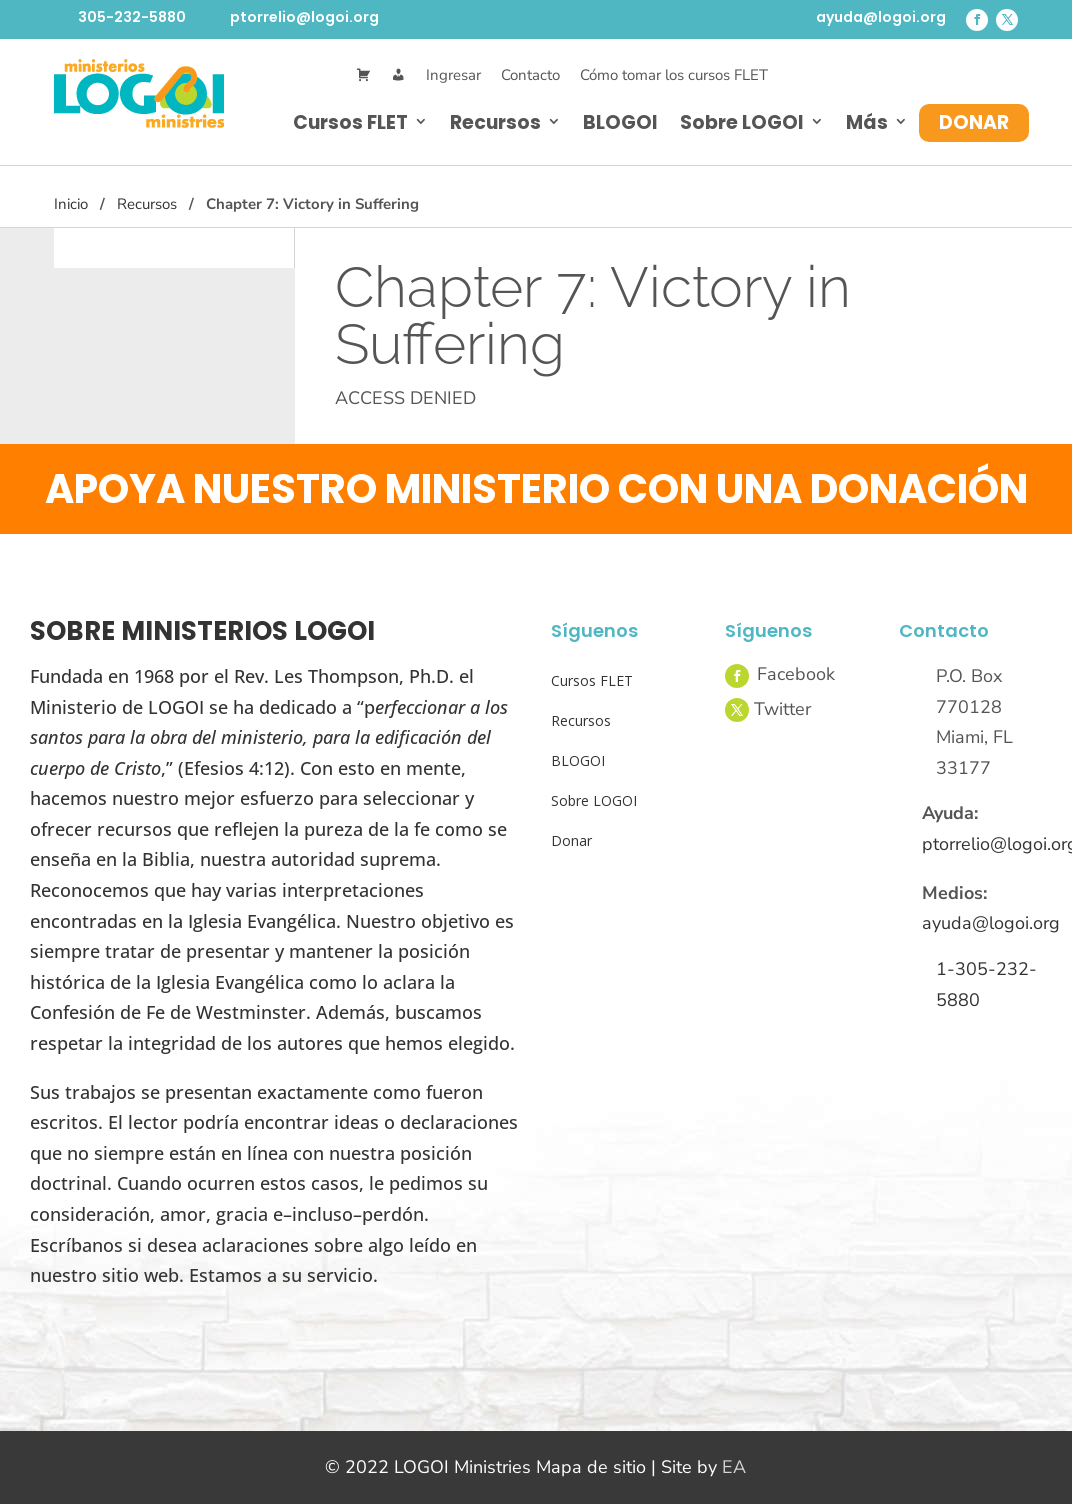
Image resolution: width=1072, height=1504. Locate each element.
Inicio (71, 204)
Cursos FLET (350, 122)
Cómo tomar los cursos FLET (674, 75)
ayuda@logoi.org (881, 17)
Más (867, 122)
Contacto (530, 75)
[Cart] (363, 75)
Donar (974, 122)
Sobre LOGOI (742, 122)
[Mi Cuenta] (398, 75)
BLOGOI (620, 122)
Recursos (495, 122)
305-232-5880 (132, 17)
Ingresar (453, 75)
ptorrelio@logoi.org (304, 17)
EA (734, 1467)
